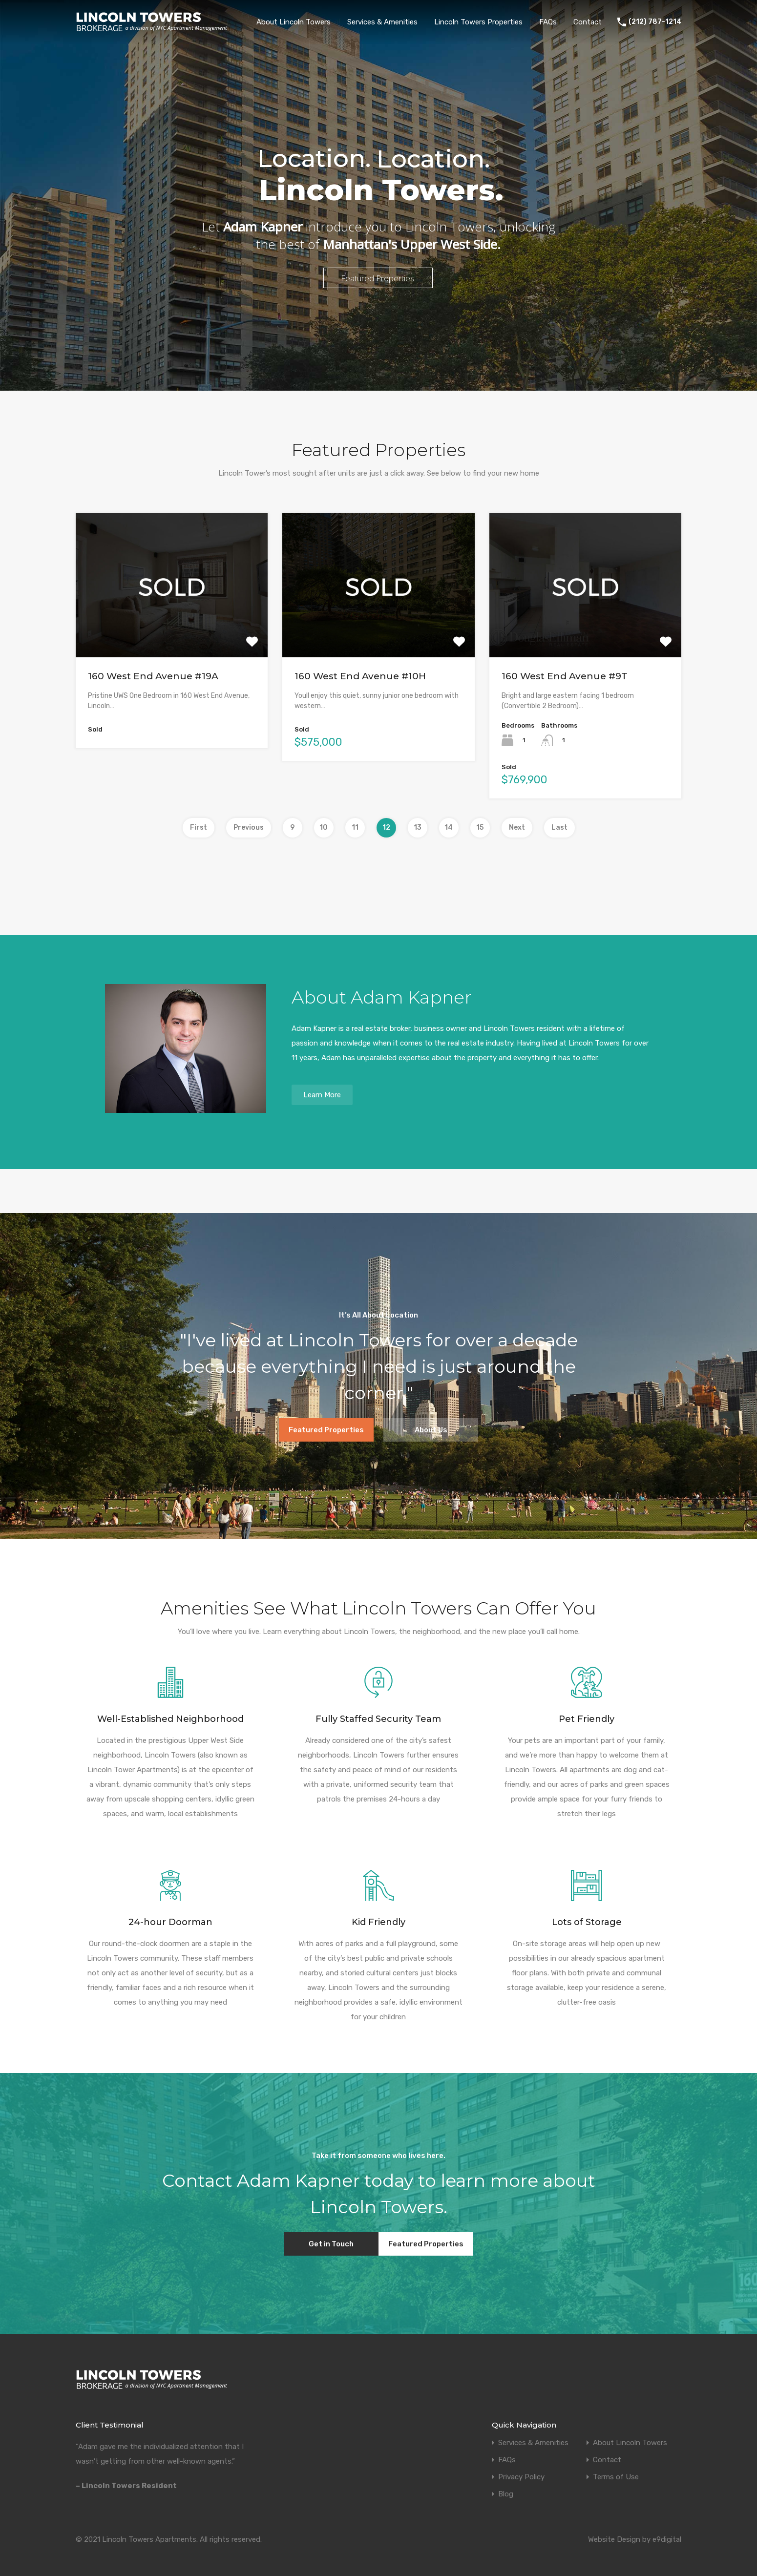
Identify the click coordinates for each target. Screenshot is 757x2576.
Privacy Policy (521, 2477)
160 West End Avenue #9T (565, 676)
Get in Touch (331, 2244)
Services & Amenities (382, 22)
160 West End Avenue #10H (360, 676)
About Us (431, 1429)
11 (355, 827)
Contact (587, 22)
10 (323, 827)
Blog (505, 2494)
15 (480, 827)
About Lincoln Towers (293, 22)
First (198, 827)
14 (448, 827)
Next (517, 827)
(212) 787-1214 (655, 22)
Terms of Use (616, 2477)
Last (559, 827)
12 (386, 827)
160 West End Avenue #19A (153, 676)
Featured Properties (326, 1429)
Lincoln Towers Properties (478, 22)
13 (417, 827)
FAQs (548, 22)
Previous (248, 827)
